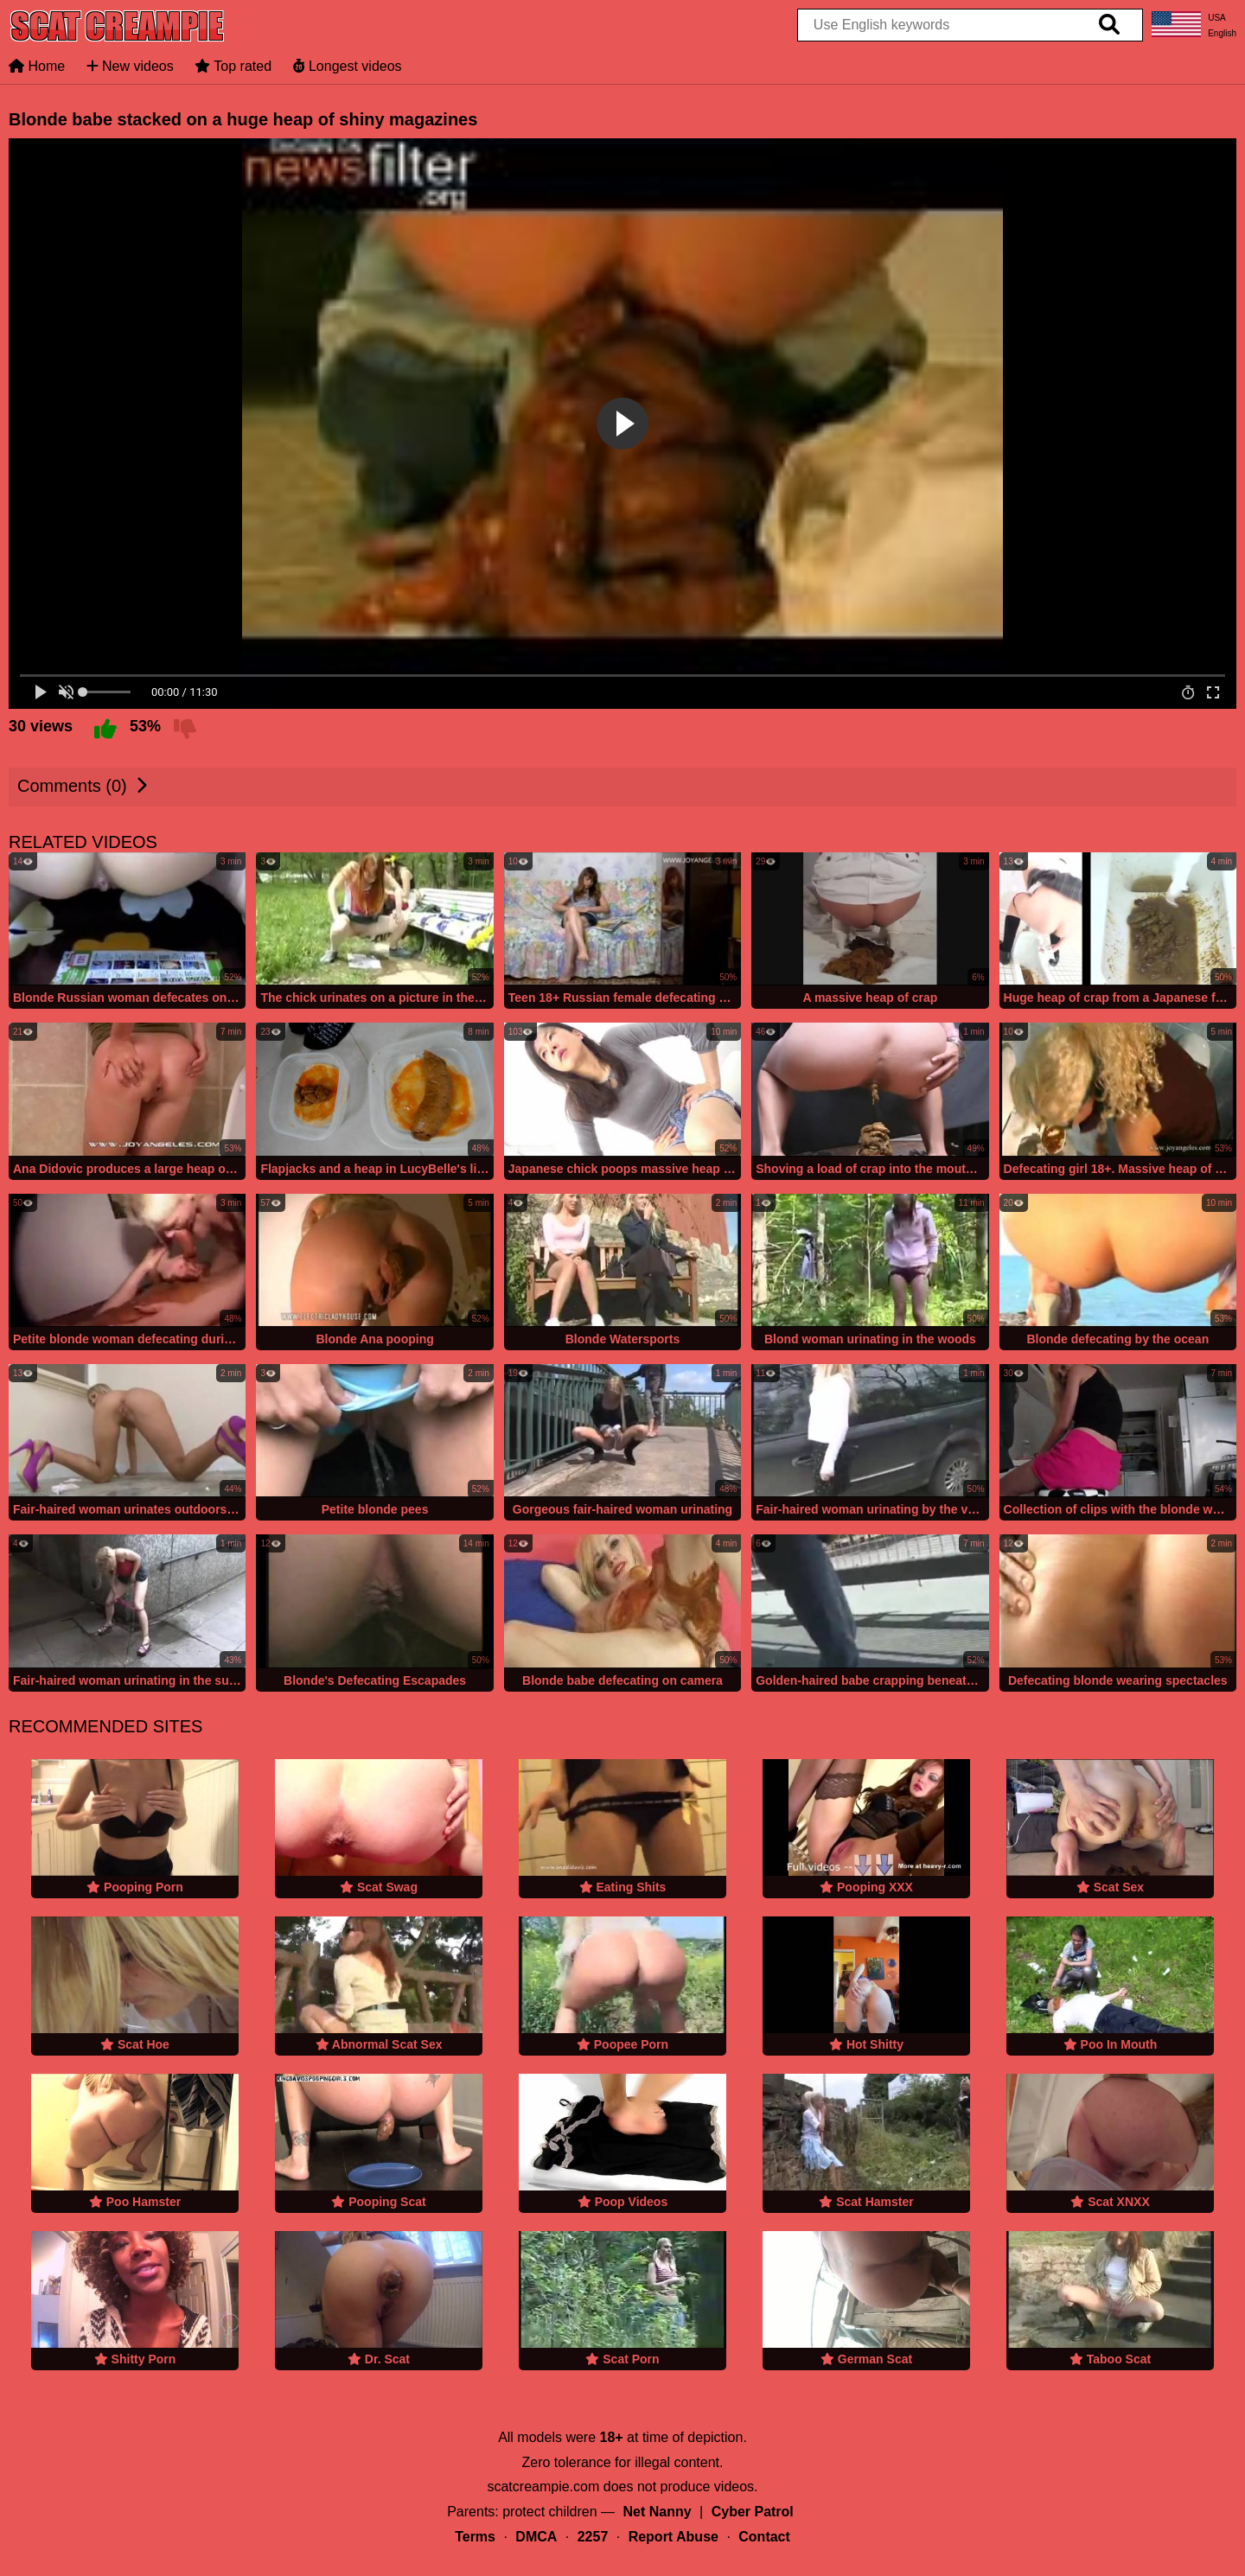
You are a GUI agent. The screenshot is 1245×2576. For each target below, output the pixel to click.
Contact (764, 2536)
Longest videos (347, 66)
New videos (130, 66)
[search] (1109, 25)
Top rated (233, 66)
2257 (593, 2536)
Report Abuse (673, 2536)
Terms (475, 2536)
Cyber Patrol (753, 2511)
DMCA (536, 2536)
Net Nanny (657, 2511)
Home (37, 66)
